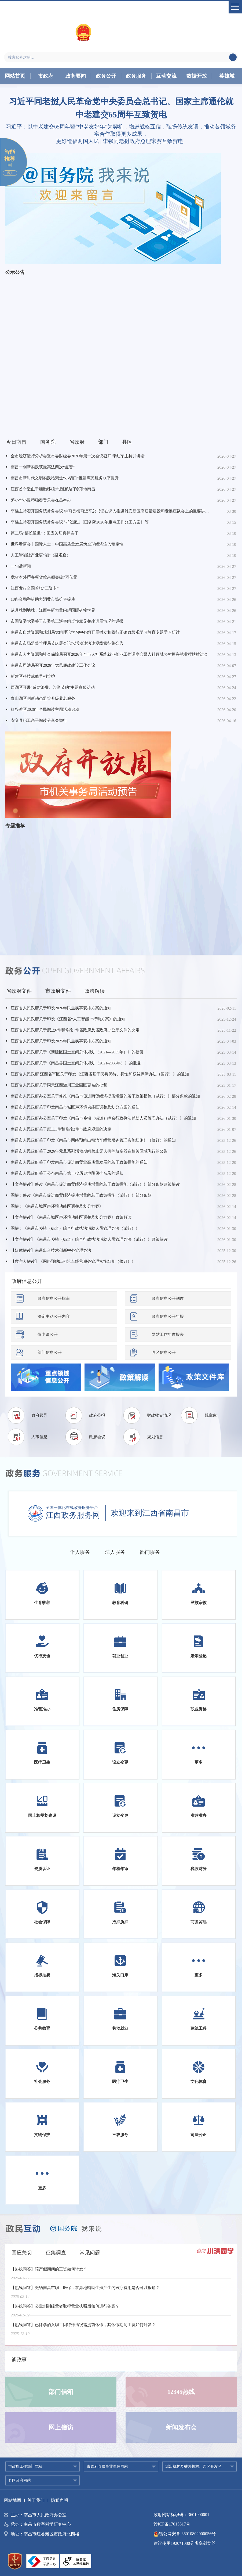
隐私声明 (59, 2500)
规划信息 (155, 1437)
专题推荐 (15, 825)
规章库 (211, 1415)
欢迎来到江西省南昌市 (150, 1513)
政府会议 (97, 1437)
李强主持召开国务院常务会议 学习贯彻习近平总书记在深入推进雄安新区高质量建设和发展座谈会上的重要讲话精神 (110, 511)
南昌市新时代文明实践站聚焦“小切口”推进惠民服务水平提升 (65, 478)
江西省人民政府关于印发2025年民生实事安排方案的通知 (61, 1041)
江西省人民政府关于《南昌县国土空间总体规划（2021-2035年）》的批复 (76, 1063)
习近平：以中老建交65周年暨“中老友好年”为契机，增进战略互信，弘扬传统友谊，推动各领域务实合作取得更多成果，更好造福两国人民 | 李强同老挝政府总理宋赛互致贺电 (121, 134)
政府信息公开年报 (168, 1316)
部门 (103, 442)
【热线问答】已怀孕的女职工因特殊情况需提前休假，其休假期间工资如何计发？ (83, 2328)
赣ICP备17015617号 (171, 2524)
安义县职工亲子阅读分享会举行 (39, 720)
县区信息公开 (164, 1352)
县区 (127, 442)
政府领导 (39, 1415)
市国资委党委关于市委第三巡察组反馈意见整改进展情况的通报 (67, 621)
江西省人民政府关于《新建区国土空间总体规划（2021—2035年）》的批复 (77, 1052)
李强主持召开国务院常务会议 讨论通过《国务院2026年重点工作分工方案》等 (80, 522)
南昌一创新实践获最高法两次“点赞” (43, 467)
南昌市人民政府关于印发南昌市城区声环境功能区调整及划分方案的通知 (75, 1107)
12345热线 (181, 2391)
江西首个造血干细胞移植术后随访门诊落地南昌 (53, 489)
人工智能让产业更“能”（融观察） (41, 555)
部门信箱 (61, 2391)
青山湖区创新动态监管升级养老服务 (43, 698)
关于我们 (36, 2500)
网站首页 (15, 76)
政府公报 (97, 1415)
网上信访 (61, 2427)
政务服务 (136, 76)
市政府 (45, 76)
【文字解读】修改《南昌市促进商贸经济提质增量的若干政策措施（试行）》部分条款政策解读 (95, 1184)
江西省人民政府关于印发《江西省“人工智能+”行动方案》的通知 (68, 1019)
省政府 (77, 442)
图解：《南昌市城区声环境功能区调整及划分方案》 (57, 1206)
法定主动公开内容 (54, 1316)
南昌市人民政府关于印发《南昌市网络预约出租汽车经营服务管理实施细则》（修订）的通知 (93, 1140)
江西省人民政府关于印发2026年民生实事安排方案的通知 (61, 1008)
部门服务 (150, 1552)
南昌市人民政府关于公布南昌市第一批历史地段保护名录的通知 (67, 1173)
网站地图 (12, 2500)
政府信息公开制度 (168, 1298)
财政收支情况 (159, 1415)
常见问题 (90, 2252)
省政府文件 (19, 991)
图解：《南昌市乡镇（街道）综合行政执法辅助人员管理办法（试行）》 (75, 1228)
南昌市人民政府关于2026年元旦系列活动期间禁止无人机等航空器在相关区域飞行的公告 (89, 1151)
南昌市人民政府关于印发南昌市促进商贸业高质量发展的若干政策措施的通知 (79, 1162)
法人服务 (115, 1552)
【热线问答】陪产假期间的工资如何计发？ (49, 2272)
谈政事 (19, 2359)
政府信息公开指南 (54, 1298)
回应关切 (22, 2252)
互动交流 (166, 76)
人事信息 (39, 1437)
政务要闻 (75, 76)
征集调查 (56, 2252)
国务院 (48, 442)
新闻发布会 (181, 2427)
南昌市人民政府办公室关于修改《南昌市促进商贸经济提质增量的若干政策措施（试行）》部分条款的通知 (105, 1096)
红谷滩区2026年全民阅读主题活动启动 (45, 709)
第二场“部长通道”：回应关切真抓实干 (45, 533)
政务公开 (106, 76)
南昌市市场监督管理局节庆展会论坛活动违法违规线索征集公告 (67, 643)
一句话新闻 (21, 566)
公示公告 (15, 272)
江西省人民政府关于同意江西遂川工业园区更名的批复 (59, 1085)
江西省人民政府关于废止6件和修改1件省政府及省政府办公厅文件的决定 (75, 1030)
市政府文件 (58, 991)
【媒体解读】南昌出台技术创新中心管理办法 (51, 1250)
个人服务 (80, 1552)
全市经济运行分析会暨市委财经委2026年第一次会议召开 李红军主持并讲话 (78, 456)
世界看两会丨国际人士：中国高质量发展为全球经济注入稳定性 (67, 544)
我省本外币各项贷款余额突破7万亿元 (44, 577)
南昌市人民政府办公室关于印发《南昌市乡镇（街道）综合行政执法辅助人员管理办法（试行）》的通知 (103, 1118)
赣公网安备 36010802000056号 (184, 2533)
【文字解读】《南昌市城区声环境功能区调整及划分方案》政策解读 (71, 1217)
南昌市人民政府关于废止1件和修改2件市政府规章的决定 (61, 1129)
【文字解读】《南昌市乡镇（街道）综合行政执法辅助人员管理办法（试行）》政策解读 (89, 1239)
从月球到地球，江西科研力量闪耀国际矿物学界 (53, 610)
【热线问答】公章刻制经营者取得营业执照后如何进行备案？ (65, 2309)
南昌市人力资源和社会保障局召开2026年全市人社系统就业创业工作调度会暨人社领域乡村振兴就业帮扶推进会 (109, 654)
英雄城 (226, 76)
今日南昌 (16, 442)
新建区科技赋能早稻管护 (33, 676)
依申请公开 (48, 1334)
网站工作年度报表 (168, 1334)
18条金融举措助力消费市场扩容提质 (43, 599)
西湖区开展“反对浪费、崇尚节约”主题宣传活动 (53, 687)
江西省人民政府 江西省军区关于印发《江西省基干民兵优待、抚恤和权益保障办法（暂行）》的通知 (100, 1074)
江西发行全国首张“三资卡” (34, 588)
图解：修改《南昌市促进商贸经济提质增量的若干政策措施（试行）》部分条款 (81, 1195)
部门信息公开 (50, 1352)
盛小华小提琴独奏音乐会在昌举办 (41, 500)
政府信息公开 (27, 1281)
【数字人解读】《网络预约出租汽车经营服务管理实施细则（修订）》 (73, 1261)
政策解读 (95, 991)
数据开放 (196, 76)
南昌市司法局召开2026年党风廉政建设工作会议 (53, 665)
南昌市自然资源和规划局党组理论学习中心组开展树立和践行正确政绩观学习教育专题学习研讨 (95, 632)
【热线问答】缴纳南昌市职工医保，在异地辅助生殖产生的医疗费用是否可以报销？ (85, 2291)
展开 (10, 173)
